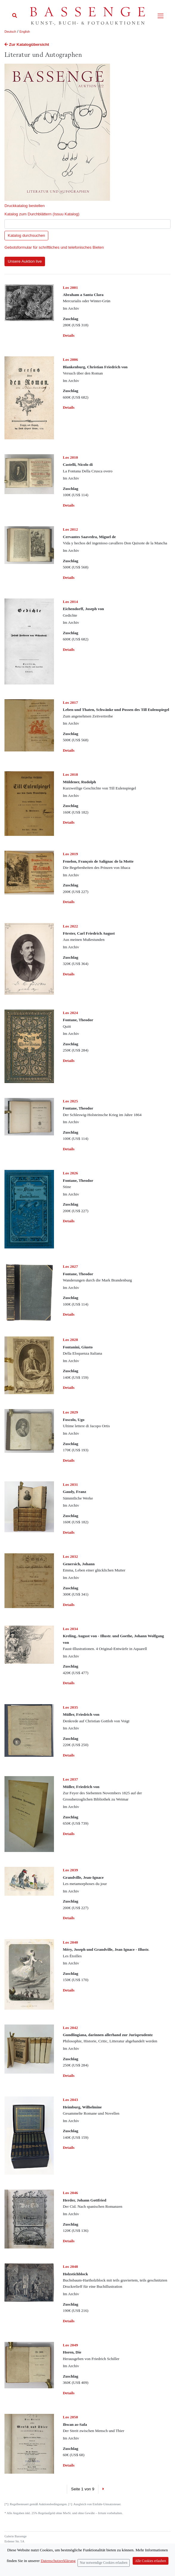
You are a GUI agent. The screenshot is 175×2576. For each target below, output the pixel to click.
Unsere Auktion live (25, 261)
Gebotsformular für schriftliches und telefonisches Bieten (54, 247)
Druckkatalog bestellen (24, 205)
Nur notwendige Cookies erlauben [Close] (104, 2563)
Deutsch (10, 31)
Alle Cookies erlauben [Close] (150, 2561)
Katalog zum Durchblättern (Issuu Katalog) (41, 214)
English (24, 31)
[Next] (103, 2489)
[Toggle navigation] (161, 16)
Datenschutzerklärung (58, 2560)
